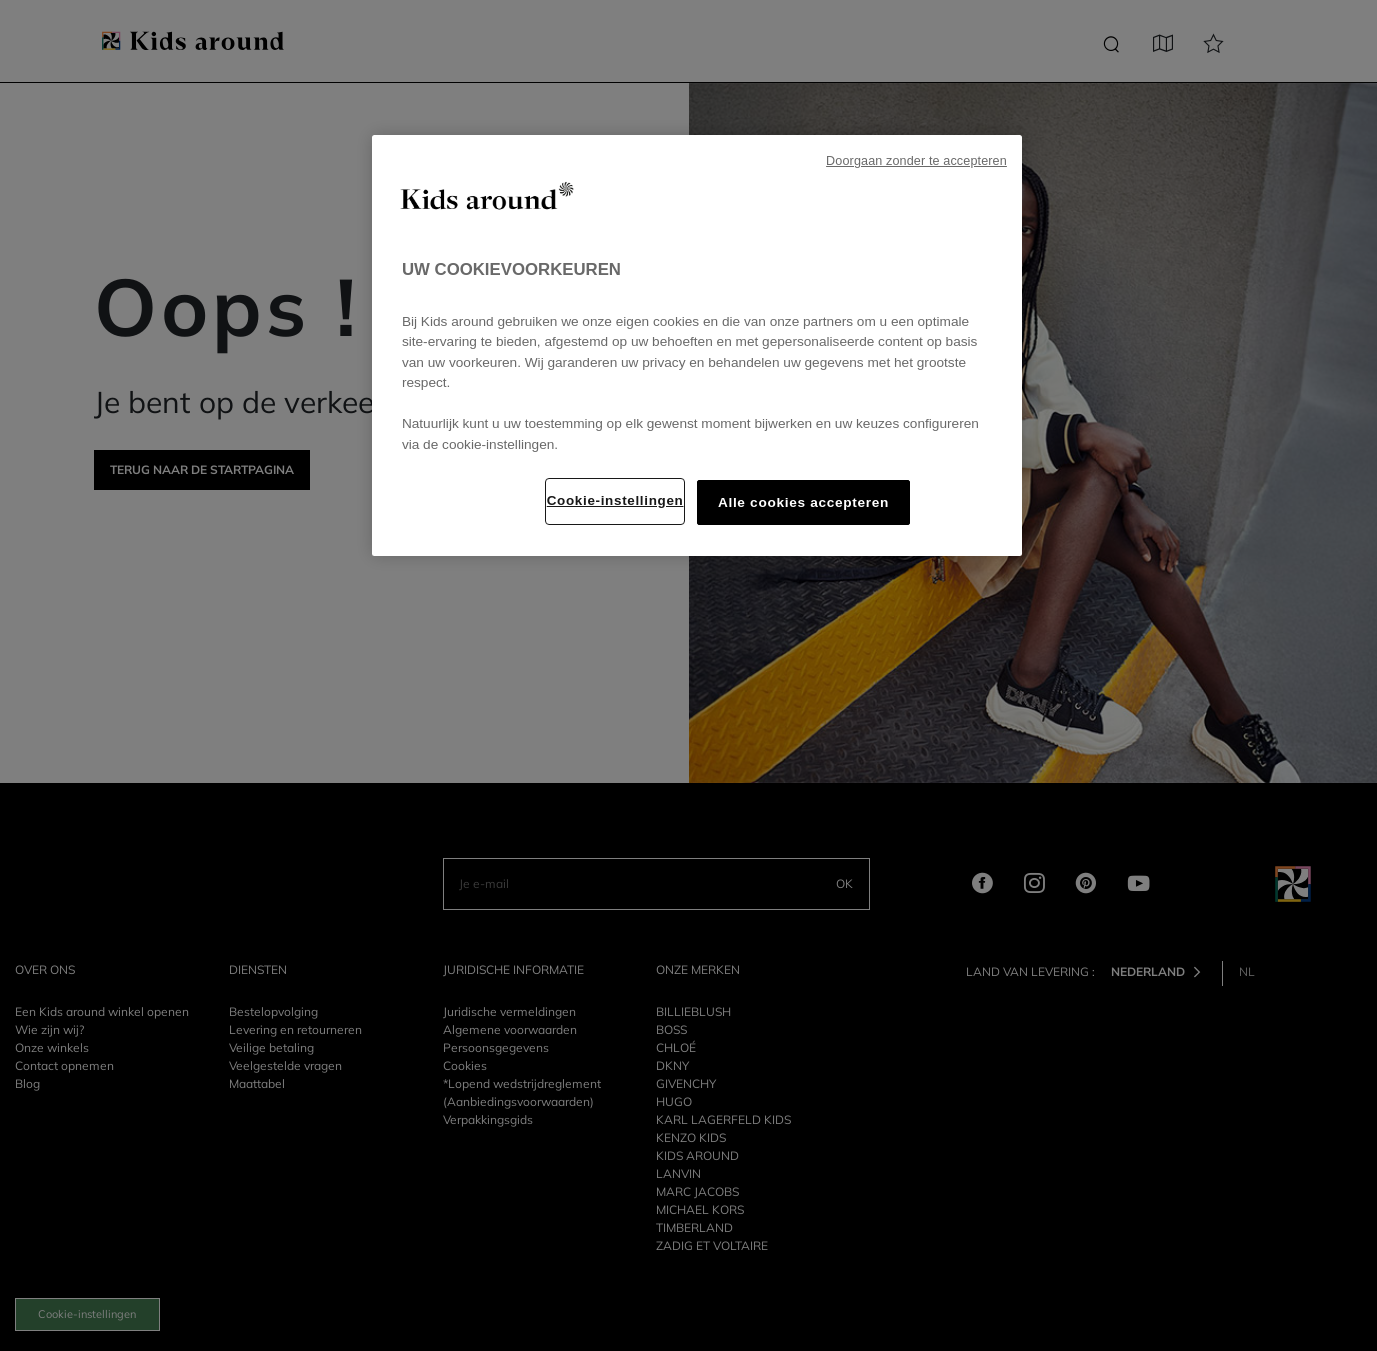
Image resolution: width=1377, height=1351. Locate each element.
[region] (697, 345)
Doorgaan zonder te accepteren (916, 161)
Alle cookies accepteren (803, 502)
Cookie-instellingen (615, 500)
